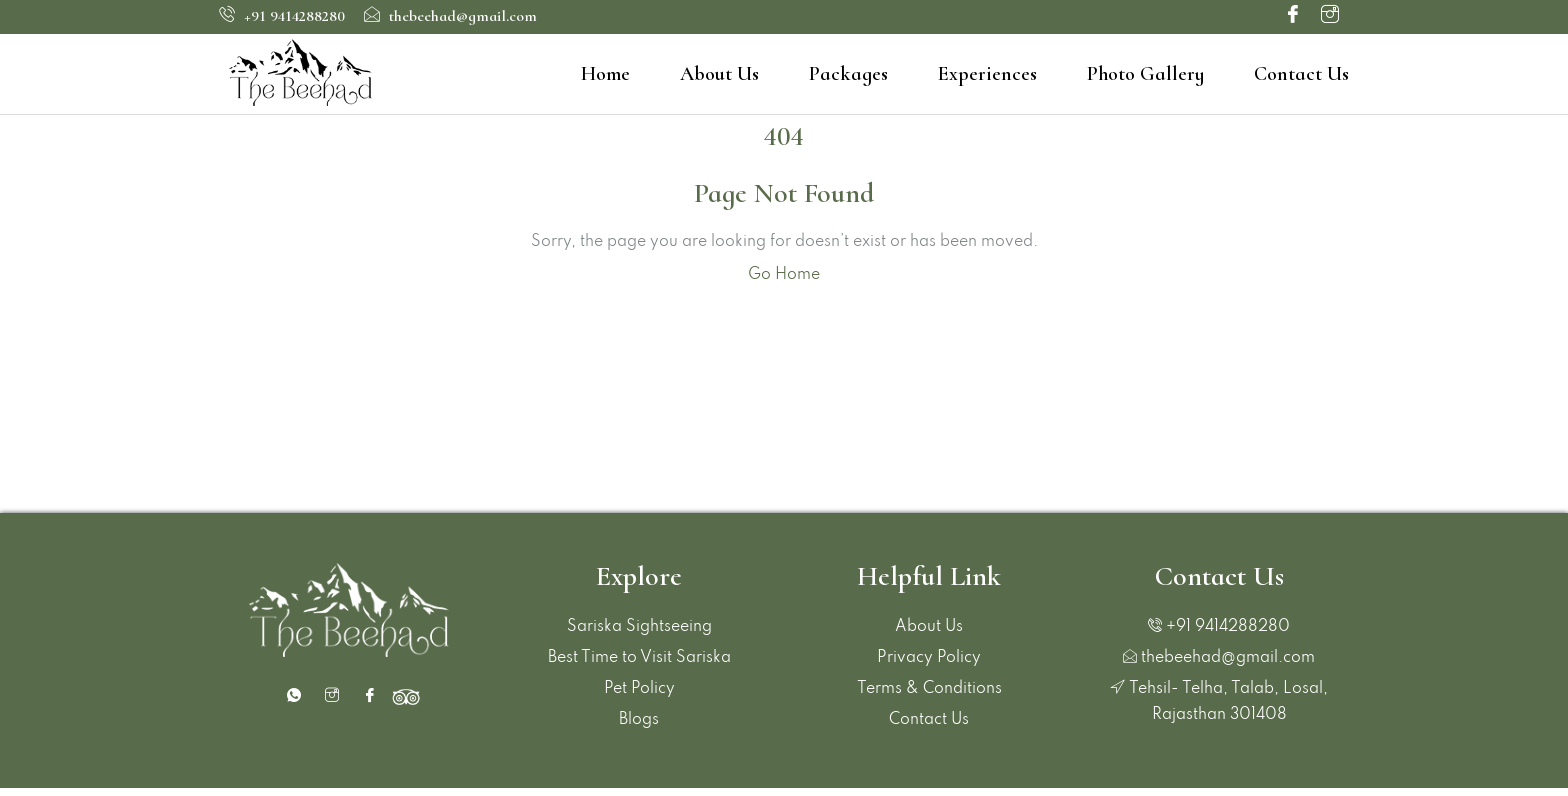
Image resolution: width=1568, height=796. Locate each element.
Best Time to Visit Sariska (639, 658)
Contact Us (1301, 74)
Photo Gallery (1145, 74)
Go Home (784, 275)
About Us (719, 74)
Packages (848, 74)
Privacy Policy (929, 658)
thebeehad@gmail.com (450, 16)
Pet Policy (639, 689)
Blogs (639, 720)
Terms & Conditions (929, 689)
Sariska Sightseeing (639, 627)
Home (605, 74)
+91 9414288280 (282, 16)
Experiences (987, 74)
